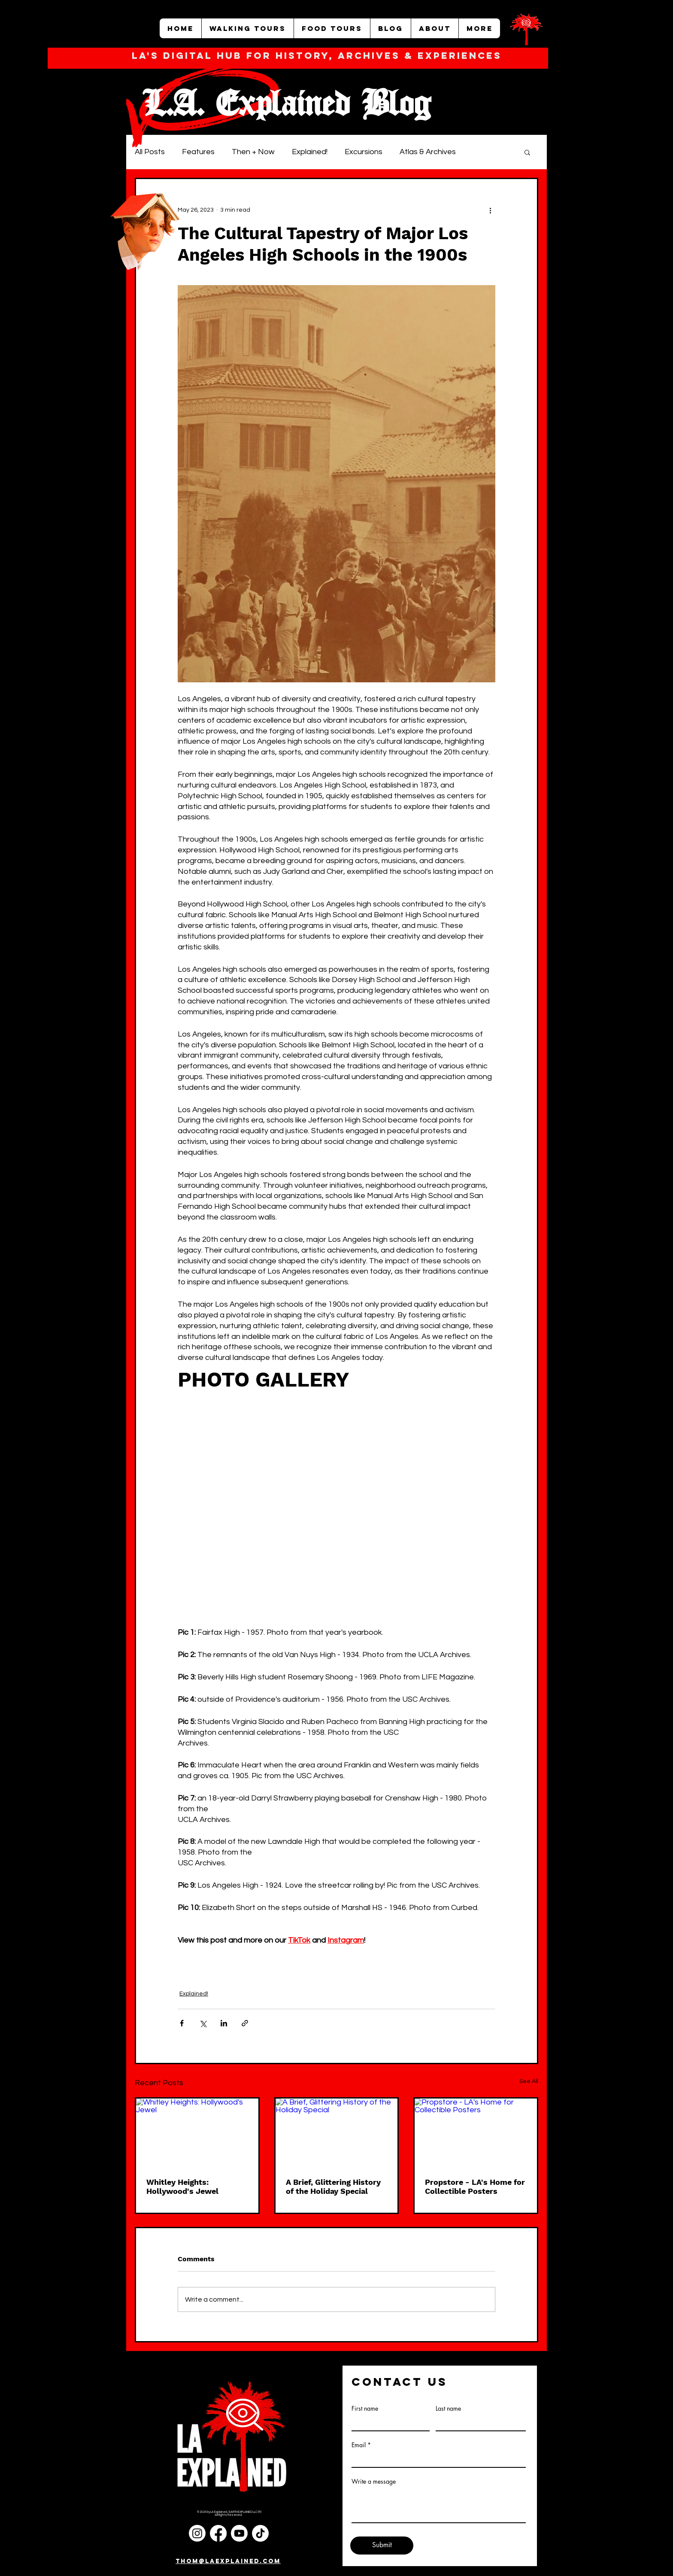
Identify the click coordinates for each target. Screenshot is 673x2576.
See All (528, 2081)
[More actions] (490, 210)
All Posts (150, 152)
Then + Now (253, 152)
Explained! (309, 152)
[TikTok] (260, 2533)
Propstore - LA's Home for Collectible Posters (475, 2187)
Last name (448, 2409)
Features (198, 152)
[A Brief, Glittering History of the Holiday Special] (337, 2133)
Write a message (374, 2482)
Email (359, 2445)
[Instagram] (197, 2533)
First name (365, 2409)
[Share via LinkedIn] (224, 2023)
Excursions (363, 152)
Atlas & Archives (428, 152)
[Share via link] (245, 2023)
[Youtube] (239, 2533)
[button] (527, 152)
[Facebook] (218, 2533)
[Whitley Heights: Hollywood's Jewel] (197, 2133)
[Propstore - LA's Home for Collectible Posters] (476, 2133)
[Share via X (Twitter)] (203, 2023)
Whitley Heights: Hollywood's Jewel (182, 2187)
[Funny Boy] (146, 226)
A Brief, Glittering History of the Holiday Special (333, 2187)
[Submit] (381, 2545)
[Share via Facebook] (182, 2023)
